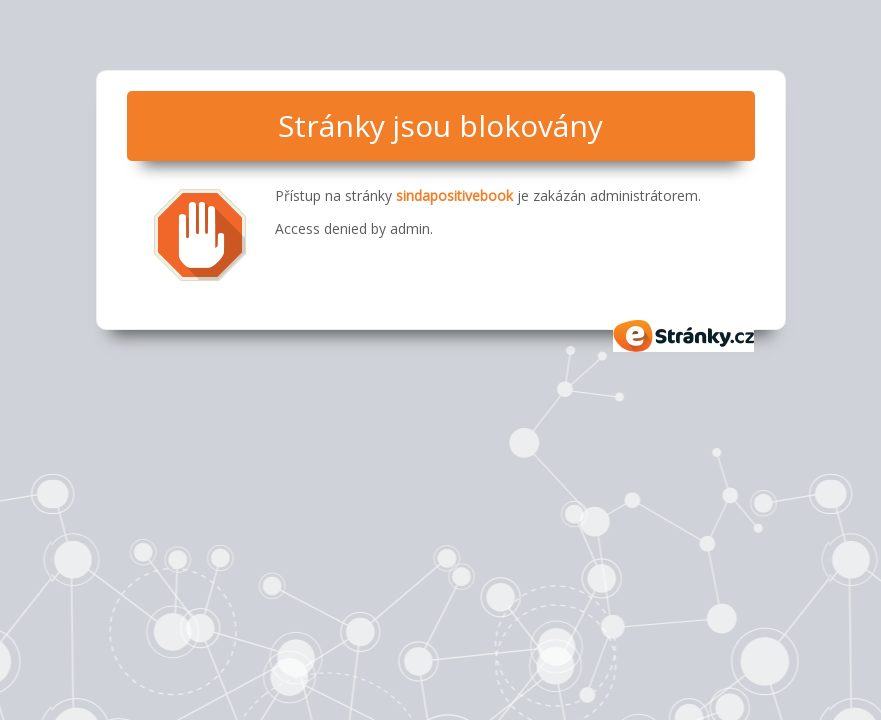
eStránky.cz (684, 336)
